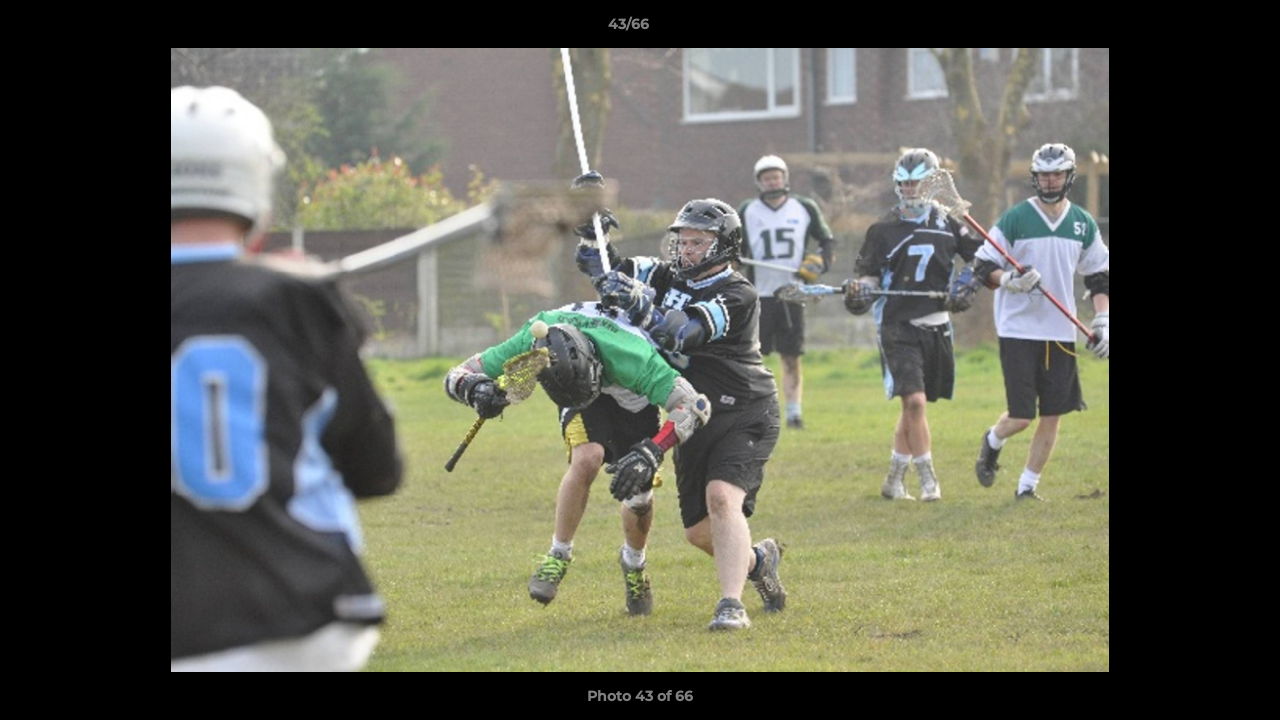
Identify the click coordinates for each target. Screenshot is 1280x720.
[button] (1196, 29)
